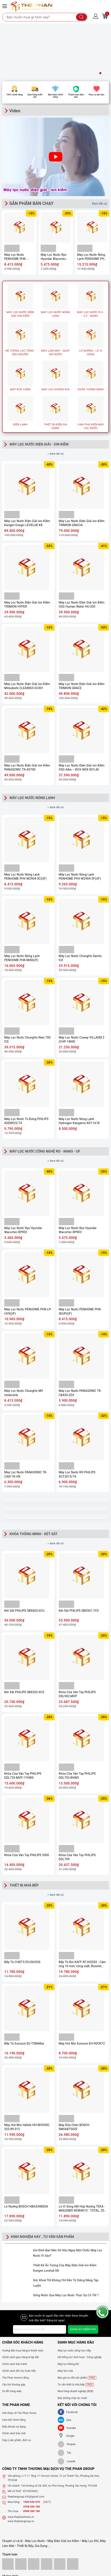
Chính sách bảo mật (14, 2380)
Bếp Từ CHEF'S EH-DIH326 (22, 1908)
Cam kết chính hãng (14, 2366)
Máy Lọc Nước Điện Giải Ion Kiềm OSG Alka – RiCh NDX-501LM (82, 714)
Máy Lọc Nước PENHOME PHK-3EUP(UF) (15, 204)
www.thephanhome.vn (21, 2463)
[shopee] (67, 2391)
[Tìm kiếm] (81, 17)
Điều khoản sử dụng (14, 2373)
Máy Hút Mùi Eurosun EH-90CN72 (82, 1990)
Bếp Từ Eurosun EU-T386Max (24, 1990)
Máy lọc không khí (68, 2310)
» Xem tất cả (55, 400)
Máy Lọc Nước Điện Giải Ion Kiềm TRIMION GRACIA (82, 470)
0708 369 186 (31, 2453)
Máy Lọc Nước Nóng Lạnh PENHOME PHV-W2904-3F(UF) (80, 823)
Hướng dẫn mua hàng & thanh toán (22, 2297)
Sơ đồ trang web (11, 2337)
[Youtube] (61, 2374)
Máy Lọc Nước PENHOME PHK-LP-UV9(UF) (28, 1258)
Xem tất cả (99, 150)
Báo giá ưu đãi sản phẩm (77, 2324)
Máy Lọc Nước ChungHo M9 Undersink (23, 1339)
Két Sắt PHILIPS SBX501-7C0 (79, 1557)
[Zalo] (61, 2366)
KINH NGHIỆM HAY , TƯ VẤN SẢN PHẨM (42, 2183)
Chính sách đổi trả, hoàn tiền (19, 2317)
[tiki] (64, 2399)
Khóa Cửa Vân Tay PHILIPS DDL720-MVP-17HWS (22, 1722)
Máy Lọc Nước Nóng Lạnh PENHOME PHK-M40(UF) (22, 905)
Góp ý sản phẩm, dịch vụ (16, 2386)
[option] (19, 189)
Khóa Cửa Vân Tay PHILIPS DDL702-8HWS (77, 1722)
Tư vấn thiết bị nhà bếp (76, 2331)
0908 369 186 (31, 2457)
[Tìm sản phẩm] (45, 17)
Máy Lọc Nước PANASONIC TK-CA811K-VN (25, 1421)
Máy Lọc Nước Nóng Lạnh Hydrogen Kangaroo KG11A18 (79, 1068)
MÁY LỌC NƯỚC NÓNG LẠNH (32, 745)
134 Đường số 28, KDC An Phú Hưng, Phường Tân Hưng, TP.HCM (59, 2432)
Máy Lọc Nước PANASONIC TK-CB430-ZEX (80, 1339)
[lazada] (66, 2408)
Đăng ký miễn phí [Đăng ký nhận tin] (83, 2276)
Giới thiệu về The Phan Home (19, 2359)
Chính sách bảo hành (14, 2310)
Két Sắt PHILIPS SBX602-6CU (24, 1557)
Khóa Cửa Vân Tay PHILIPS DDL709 (77, 1804)
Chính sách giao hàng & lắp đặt (20, 2303)
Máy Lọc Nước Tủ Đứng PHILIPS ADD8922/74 (26, 1068)
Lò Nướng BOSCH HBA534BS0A (26, 2153)
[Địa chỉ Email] (39, 2276)
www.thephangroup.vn (21, 2468)
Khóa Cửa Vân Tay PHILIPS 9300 (26, 1802)
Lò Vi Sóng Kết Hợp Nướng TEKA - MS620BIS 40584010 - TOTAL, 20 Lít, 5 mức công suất (82, 2155)
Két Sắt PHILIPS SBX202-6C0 (24, 1639)
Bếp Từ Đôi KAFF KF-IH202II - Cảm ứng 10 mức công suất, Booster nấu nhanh (82, 1911)
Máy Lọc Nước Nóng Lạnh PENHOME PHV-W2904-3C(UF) (25, 823)
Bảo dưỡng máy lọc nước (72, 2344)
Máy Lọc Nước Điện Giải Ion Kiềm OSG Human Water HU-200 (82, 551)
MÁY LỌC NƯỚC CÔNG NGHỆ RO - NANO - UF (45, 1098)
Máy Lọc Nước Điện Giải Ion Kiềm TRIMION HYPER (27, 551)
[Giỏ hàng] (105, 16)
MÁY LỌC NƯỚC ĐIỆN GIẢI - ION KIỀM (39, 391)
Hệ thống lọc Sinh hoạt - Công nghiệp (80, 2303)
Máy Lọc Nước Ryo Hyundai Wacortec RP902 (23, 1177)
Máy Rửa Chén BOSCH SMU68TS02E (74, 2074)
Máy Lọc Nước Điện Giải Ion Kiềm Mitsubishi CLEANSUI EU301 (27, 633)
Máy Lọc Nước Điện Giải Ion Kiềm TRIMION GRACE (82, 633)
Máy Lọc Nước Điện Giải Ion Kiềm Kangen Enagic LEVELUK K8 (27, 470)
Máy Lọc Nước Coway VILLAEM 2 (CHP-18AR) (81, 986)
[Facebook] (61, 2359)
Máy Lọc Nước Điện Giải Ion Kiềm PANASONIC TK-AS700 (27, 714)
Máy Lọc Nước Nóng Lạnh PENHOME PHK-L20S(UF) (92, 204)
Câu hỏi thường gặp (13, 2331)
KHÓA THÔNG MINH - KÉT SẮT (34, 1481)
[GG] (61, 2382)
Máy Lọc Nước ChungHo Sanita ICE (80, 905)
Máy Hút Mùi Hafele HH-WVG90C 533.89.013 (27, 2074)
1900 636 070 (31, 2448)
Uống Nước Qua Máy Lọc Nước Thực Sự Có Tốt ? (66, 2242)
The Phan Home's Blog (15, 2324)
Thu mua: (13, 2457)
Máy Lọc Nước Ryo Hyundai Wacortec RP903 (53, 204)
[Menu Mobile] (5, 5)
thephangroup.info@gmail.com (26, 2443)
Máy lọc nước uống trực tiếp (74, 2297)
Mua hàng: (14, 2448)
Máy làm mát (65, 2317)
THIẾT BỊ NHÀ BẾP (24, 1832)
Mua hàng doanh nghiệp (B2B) (76, 2337)
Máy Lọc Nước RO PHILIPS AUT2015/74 (77, 1421)
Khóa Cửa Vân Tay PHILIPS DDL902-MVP (77, 1641)
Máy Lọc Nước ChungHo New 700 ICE (27, 986)
